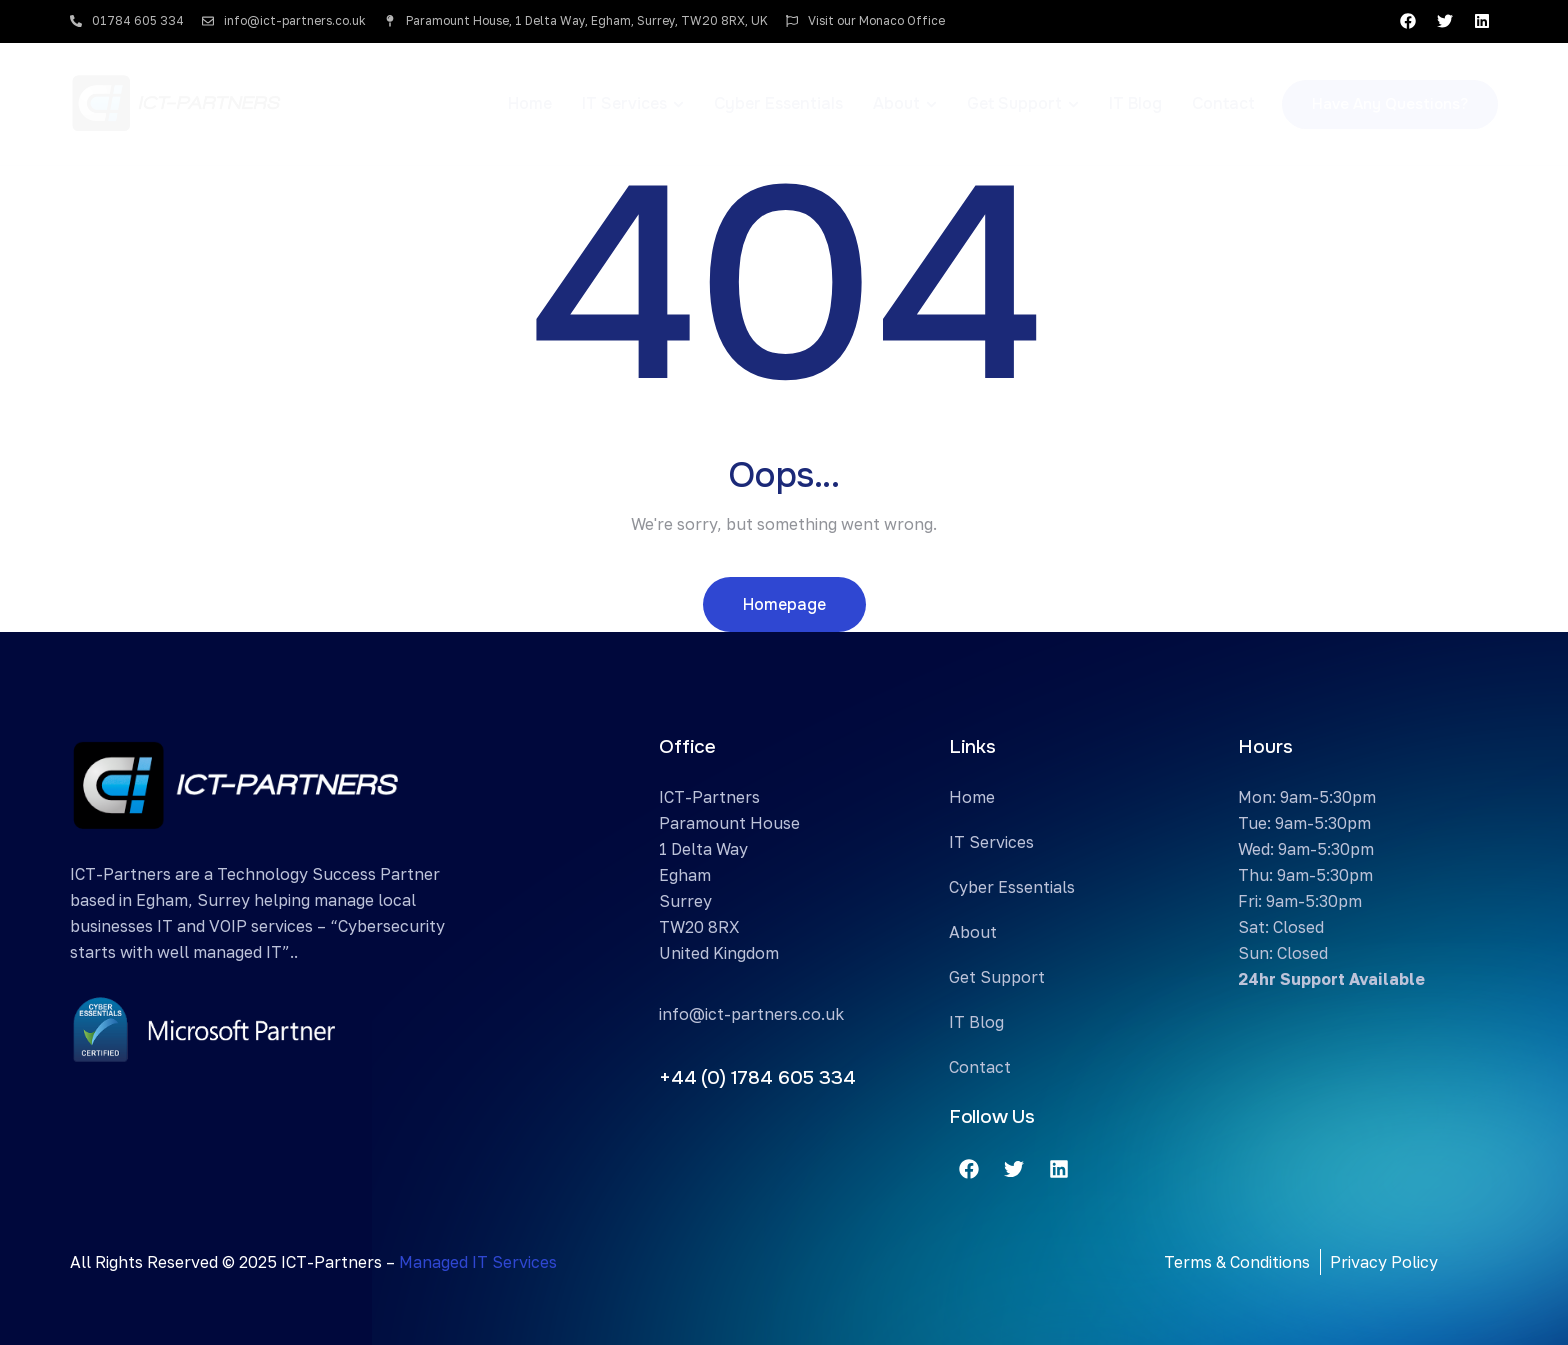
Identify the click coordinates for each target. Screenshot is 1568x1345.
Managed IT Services (478, 1262)
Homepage (784, 604)
